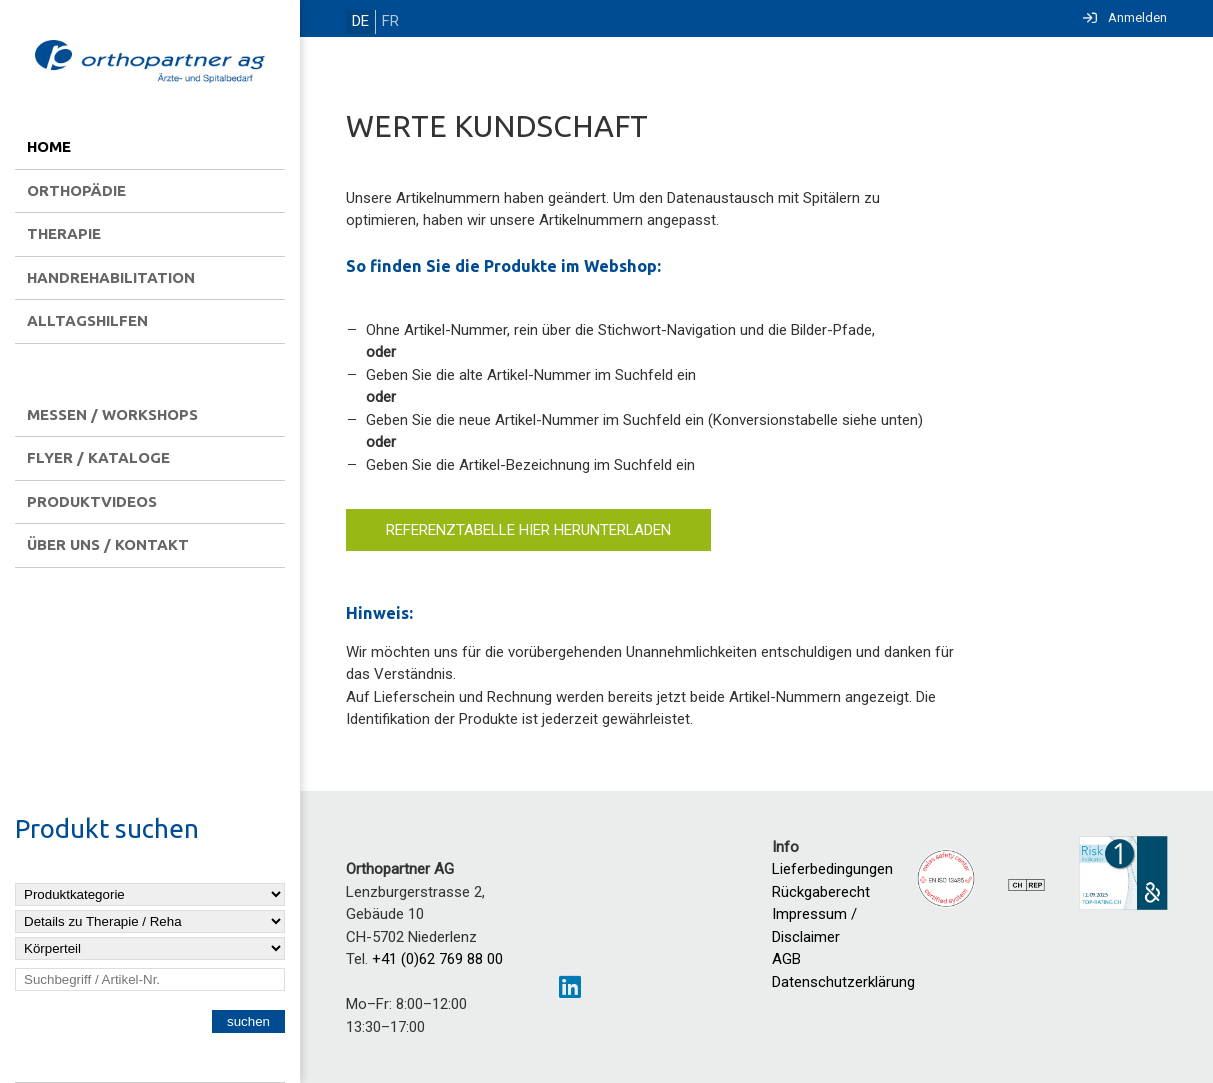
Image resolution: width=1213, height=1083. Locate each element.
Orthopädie (76, 190)
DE (358, 21)
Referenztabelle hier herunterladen (528, 529)
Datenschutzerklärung (843, 982)
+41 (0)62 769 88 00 (437, 959)
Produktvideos (92, 501)
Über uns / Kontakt (108, 544)
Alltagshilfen (87, 320)
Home (49, 146)
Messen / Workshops (112, 414)
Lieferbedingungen (832, 869)
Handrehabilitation (111, 277)
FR (384, 21)
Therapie (64, 233)
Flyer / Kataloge (98, 457)
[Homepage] (150, 63)
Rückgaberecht (821, 892)
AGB (786, 959)
